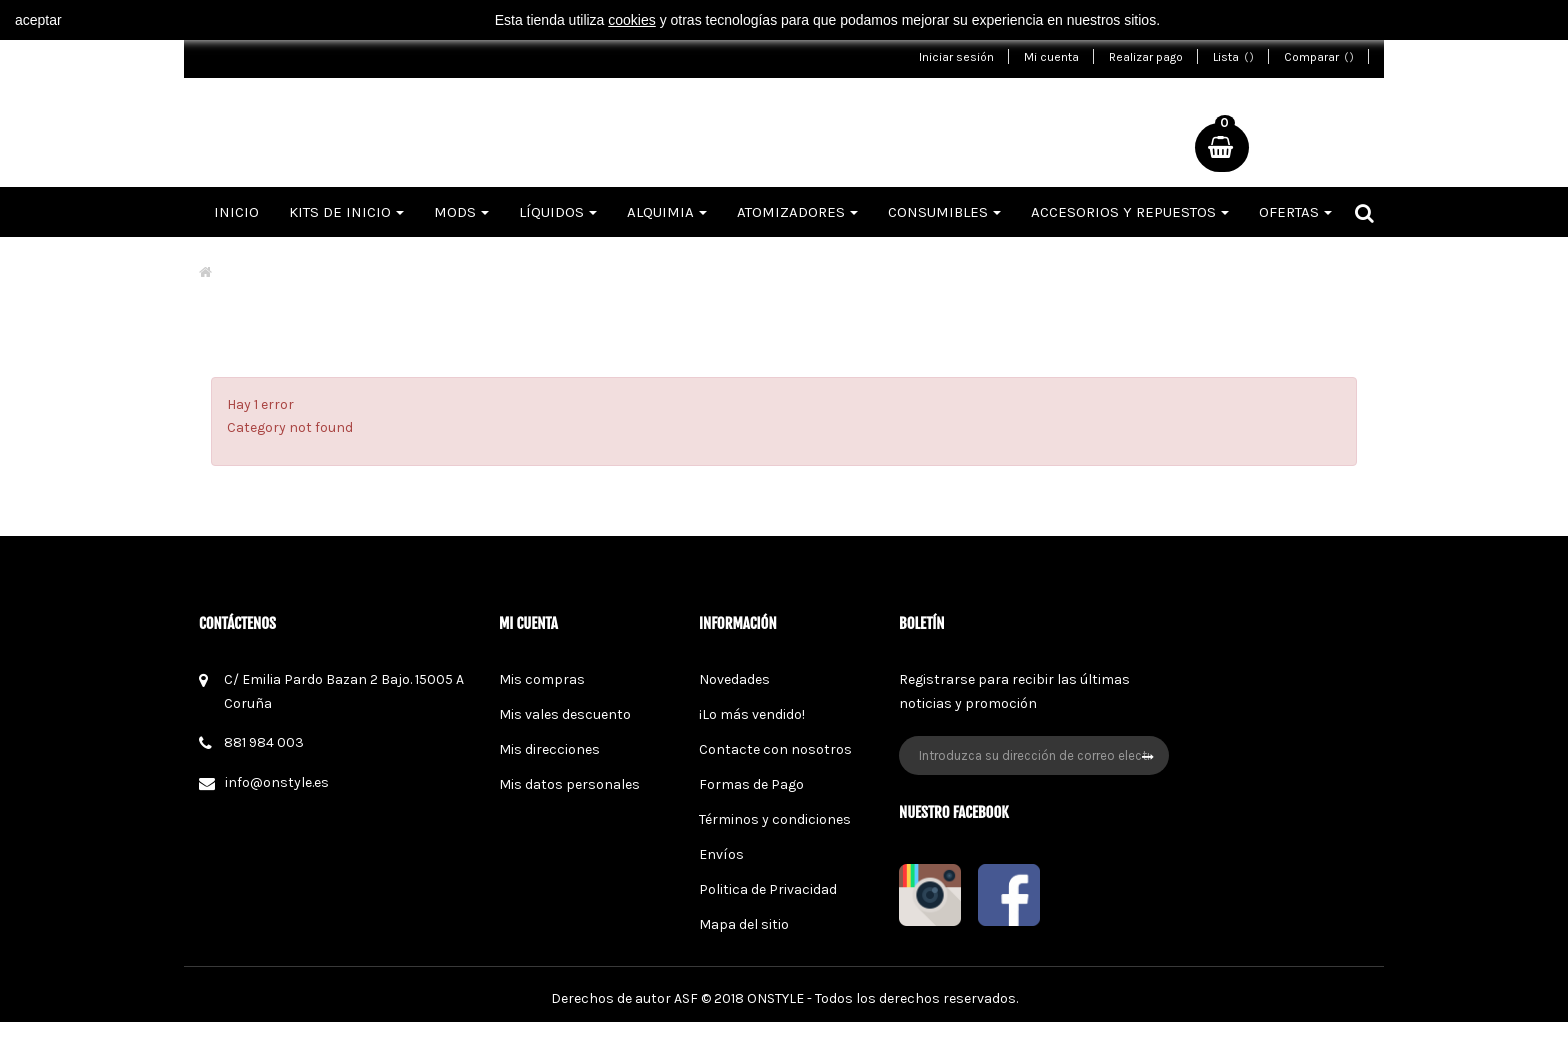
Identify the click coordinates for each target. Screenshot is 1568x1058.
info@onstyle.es (277, 782)
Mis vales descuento (565, 714)
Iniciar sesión (956, 57)
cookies (631, 20)
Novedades (734, 679)
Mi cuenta (1051, 57)
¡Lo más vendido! (752, 714)
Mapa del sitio (744, 924)
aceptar (38, 20)
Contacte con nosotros (775, 749)
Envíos (721, 854)
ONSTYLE (775, 1034)
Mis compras (542, 679)
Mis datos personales (569, 784)
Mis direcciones (549, 749)
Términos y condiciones (775, 819)
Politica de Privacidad (768, 889)
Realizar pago (1146, 57)
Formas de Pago (751, 784)
